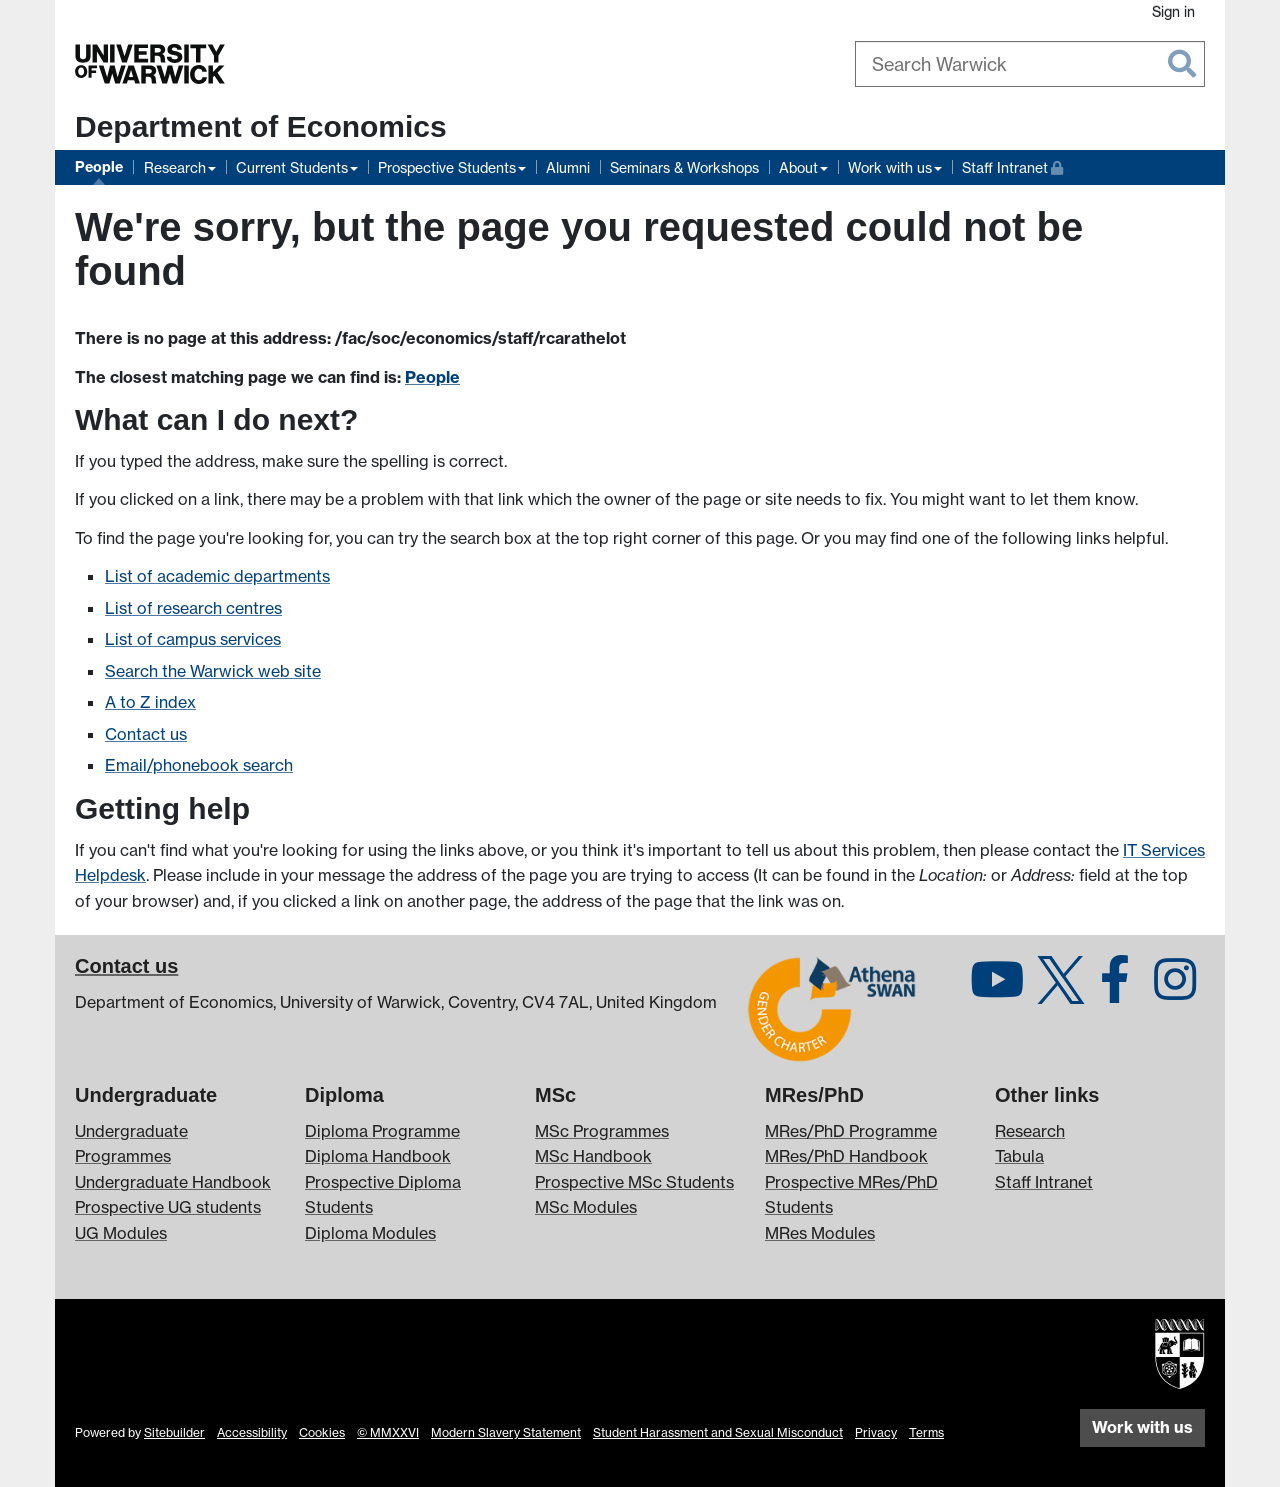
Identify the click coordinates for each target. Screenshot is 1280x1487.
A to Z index (150, 702)
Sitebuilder (174, 1432)
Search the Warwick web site (213, 671)
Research (175, 167)
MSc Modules (586, 1207)
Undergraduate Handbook (173, 1182)
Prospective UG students (168, 1207)
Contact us (146, 734)
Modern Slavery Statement (506, 1432)
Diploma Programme (382, 1131)
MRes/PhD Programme (851, 1131)
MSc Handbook (593, 1156)
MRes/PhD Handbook (846, 1156)
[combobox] (1030, 64)
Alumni (568, 167)
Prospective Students (447, 167)
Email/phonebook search (199, 765)
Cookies (322, 1432)
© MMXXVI (388, 1432)
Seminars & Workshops (684, 167)
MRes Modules (820, 1233)
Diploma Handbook (378, 1156)
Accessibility (252, 1432)
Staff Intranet (1012, 165)
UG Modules (121, 1233)
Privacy (876, 1432)
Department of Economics (261, 126)
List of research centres (193, 608)
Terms (926, 1432)
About (798, 167)
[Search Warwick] (1030, 64)
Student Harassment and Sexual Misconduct (718, 1432)
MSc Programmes (602, 1131)
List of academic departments (217, 576)
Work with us (890, 167)
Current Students (292, 167)
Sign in (1173, 11)
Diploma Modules (370, 1233)
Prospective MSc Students (634, 1182)
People (99, 167)
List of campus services (193, 639)
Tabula (1019, 1156)
